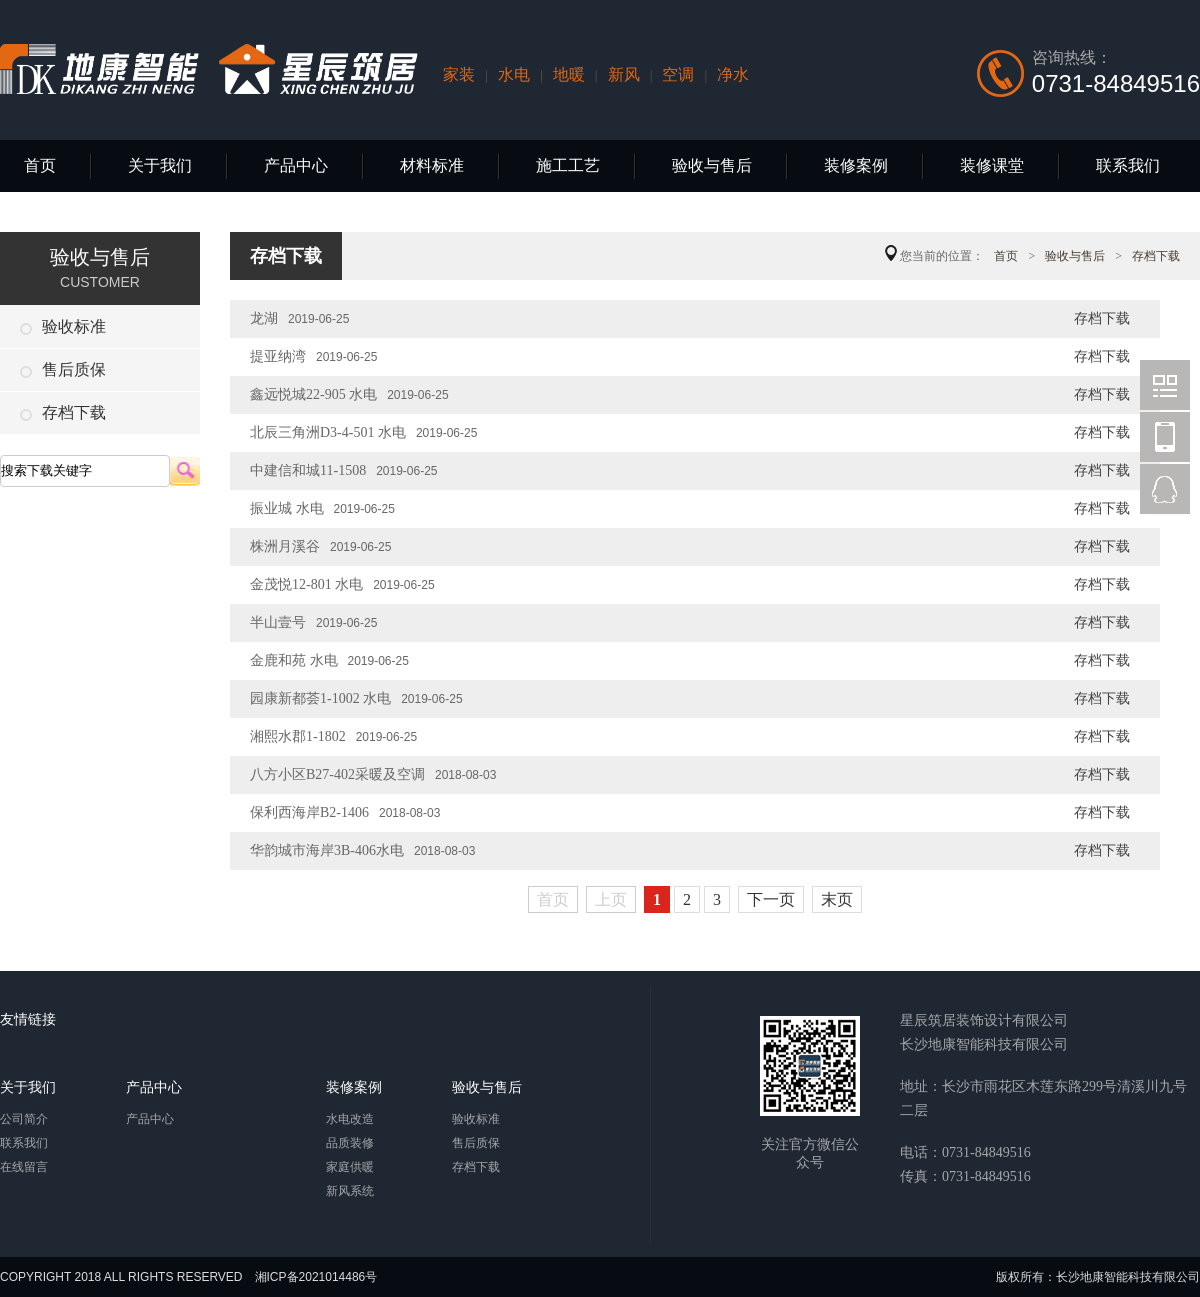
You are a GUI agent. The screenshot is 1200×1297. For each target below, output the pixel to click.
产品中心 (296, 165)
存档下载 (63, 412)
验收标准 (63, 326)
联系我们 (1128, 165)
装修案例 (856, 165)
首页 (40, 165)
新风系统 (350, 1191)
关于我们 (160, 165)
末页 (837, 899)
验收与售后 (712, 165)
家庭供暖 (350, 1167)
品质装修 (350, 1143)
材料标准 (432, 165)
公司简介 (24, 1119)
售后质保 (63, 369)
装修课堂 (992, 165)
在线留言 (24, 1167)
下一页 (771, 899)
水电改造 (350, 1119)
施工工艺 (568, 165)
